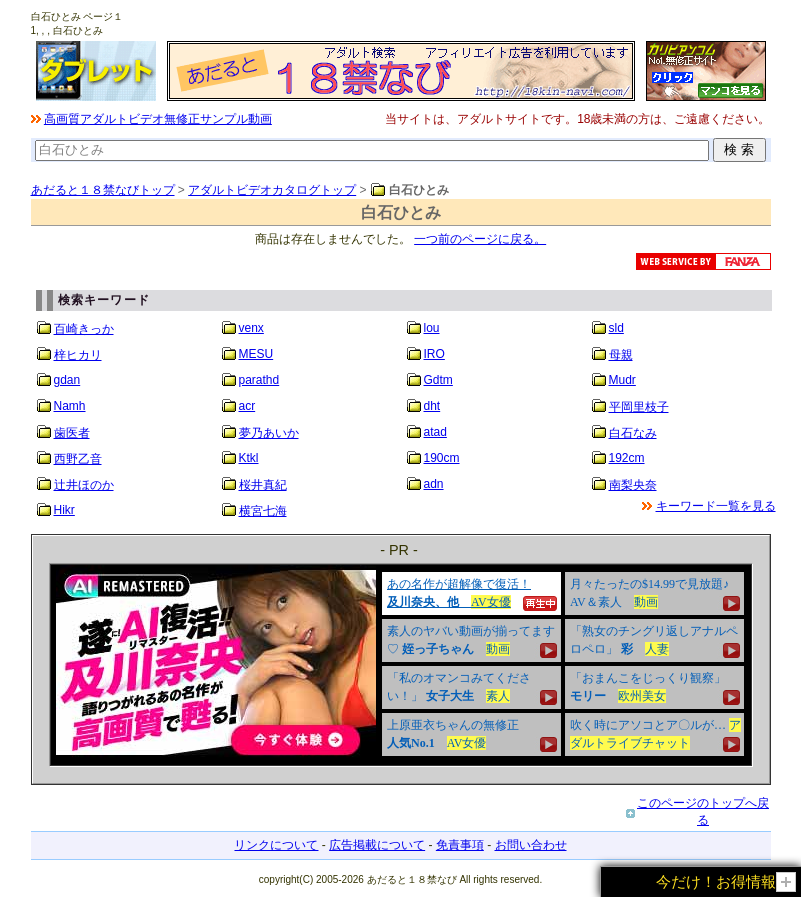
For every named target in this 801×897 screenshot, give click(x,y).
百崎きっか (84, 329)
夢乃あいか (269, 433)
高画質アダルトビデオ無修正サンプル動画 (158, 119)
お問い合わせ (531, 845)
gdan (67, 380)
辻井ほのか (84, 485)
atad (435, 432)
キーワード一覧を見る (716, 506)
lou (432, 328)
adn (434, 484)
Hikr (64, 510)
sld (616, 328)
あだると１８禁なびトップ (103, 190)
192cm (627, 458)
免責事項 (460, 845)
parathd (259, 380)
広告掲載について (377, 845)
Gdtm (438, 380)
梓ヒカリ (78, 355)
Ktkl (249, 458)
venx (251, 328)
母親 (621, 355)
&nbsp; (401, 665)
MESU (256, 354)
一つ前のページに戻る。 (480, 239)
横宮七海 (263, 511)
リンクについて (276, 845)
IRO (434, 354)
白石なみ (633, 433)
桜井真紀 (263, 485)
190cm (442, 458)
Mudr (622, 380)
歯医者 (72, 433)
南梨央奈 (633, 485)
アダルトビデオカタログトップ (272, 190)
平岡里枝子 (639, 407)
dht (432, 406)
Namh (70, 406)
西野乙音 (78, 459)
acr (247, 406)
